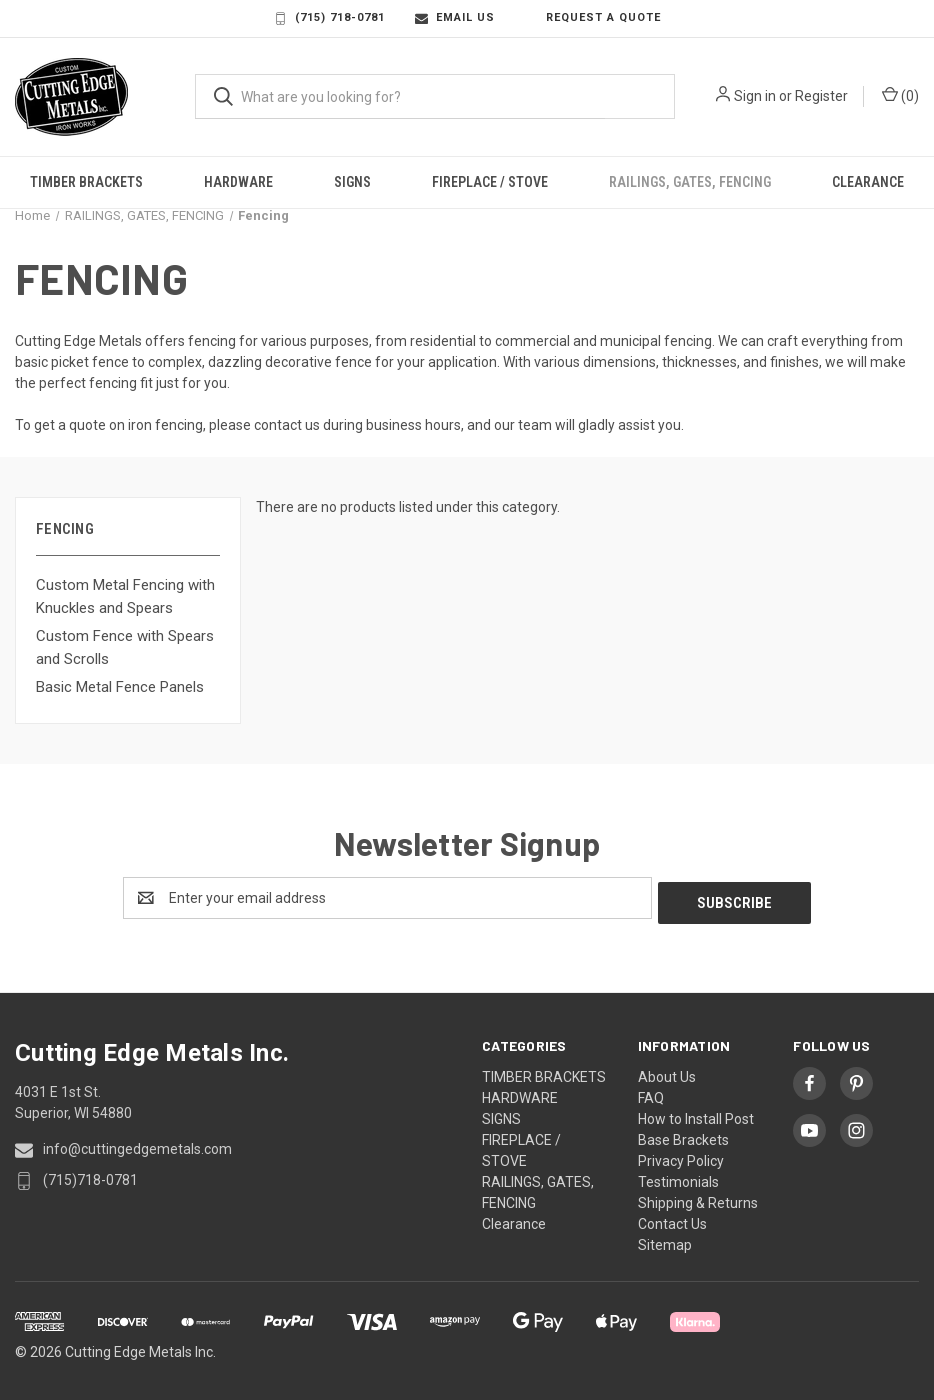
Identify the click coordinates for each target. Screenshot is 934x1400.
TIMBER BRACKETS (86, 182)
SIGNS (352, 182)
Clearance (868, 182)
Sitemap (665, 1240)
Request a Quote (593, 18)
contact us (287, 425)
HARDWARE (238, 182)
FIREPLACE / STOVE (490, 182)
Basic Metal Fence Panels (120, 687)
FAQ (651, 1093)
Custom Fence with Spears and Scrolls (125, 647)
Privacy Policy (681, 1156)
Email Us (455, 18)
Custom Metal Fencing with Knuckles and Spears (125, 596)
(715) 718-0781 (329, 18)
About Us (667, 1072)
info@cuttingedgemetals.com (137, 1144)
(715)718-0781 (90, 1175)
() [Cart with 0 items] (900, 95)
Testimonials (678, 1177)
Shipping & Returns (698, 1198)
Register (821, 96)
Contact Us (672, 1219)
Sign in (755, 96)
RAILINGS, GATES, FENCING (690, 182)
